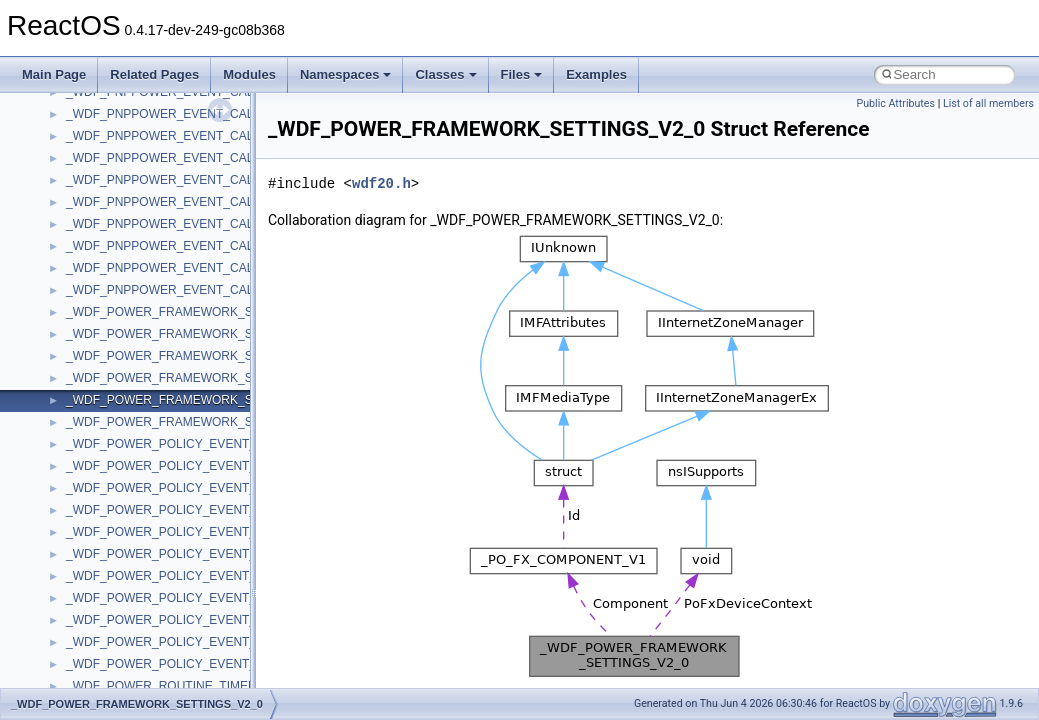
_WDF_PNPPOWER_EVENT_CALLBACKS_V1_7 (200, 224)
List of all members (988, 103)
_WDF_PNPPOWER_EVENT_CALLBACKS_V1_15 (204, 180)
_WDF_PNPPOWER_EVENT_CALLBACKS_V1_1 (200, 114)
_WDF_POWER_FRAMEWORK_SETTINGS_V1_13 (206, 356)
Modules (249, 74)
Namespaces (346, 74)
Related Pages (154, 74)
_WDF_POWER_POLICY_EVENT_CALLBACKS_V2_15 (217, 664)
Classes (445, 74)
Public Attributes (895, 103)
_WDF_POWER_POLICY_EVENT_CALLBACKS (196, 444)
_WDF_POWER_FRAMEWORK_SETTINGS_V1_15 (206, 378)
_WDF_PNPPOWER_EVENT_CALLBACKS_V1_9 (200, 246)
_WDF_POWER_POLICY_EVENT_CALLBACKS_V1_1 (213, 488)
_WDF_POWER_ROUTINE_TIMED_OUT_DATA (196, 686)
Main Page (54, 74)
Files (522, 74)
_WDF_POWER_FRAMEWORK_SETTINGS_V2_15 (206, 422)
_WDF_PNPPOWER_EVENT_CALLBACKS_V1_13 (204, 158)
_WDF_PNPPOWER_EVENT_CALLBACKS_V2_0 (200, 268)
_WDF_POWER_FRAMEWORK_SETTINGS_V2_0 (202, 400)
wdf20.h (381, 183)
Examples (596, 74)
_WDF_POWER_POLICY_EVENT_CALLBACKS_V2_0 (213, 642)
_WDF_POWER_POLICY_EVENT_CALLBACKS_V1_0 (213, 466)
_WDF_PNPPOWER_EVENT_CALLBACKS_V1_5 (200, 202)
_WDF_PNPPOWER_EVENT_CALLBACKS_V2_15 (204, 290)
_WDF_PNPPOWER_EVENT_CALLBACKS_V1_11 (204, 136)
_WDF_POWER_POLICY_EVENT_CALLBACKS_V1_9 (213, 620)
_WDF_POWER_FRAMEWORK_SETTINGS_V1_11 (206, 334)
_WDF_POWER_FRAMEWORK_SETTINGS (185, 312)
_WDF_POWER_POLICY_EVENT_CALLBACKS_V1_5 (213, 576)
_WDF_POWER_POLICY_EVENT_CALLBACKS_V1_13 (217, 532)
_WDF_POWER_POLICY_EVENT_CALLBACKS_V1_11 (217, 510)
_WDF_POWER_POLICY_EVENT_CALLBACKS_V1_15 (217, 554)
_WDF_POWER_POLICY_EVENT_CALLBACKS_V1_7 (213, 598)
